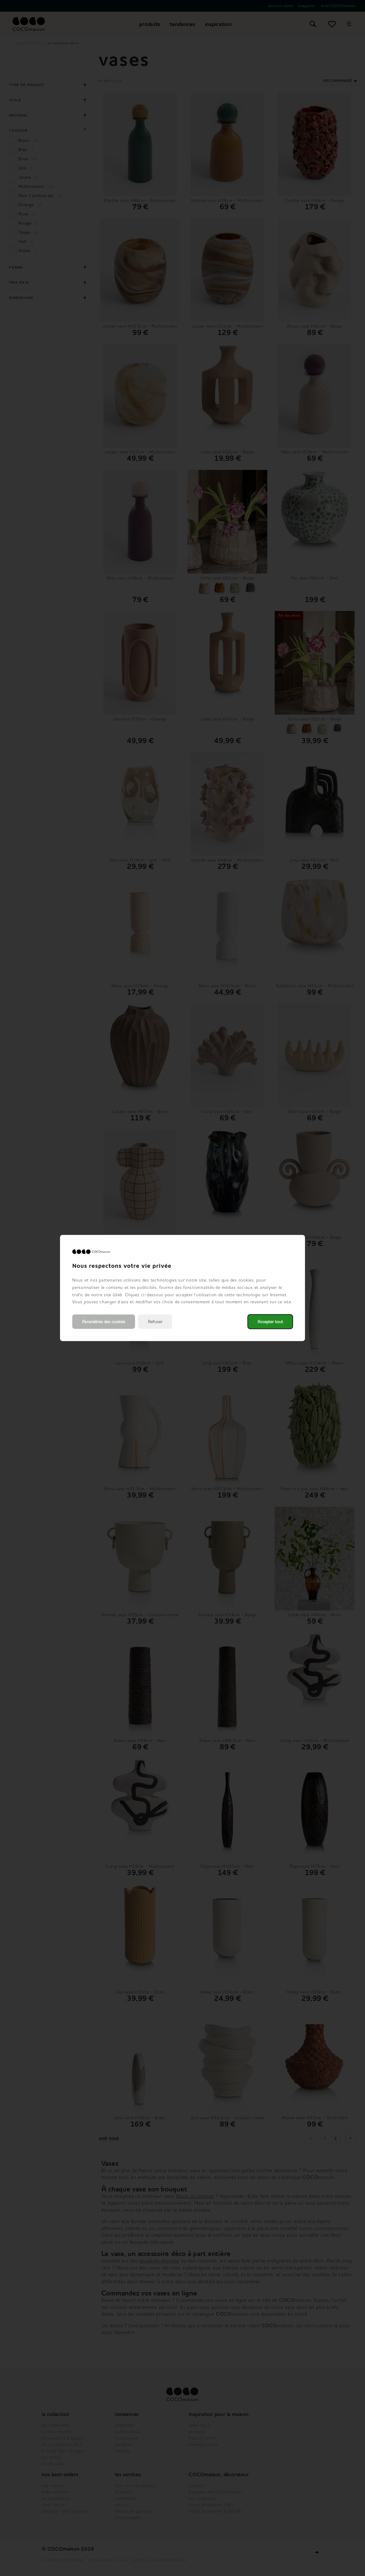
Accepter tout (270, 1321)
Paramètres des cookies (103, 1321)
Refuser (155, 1321)
